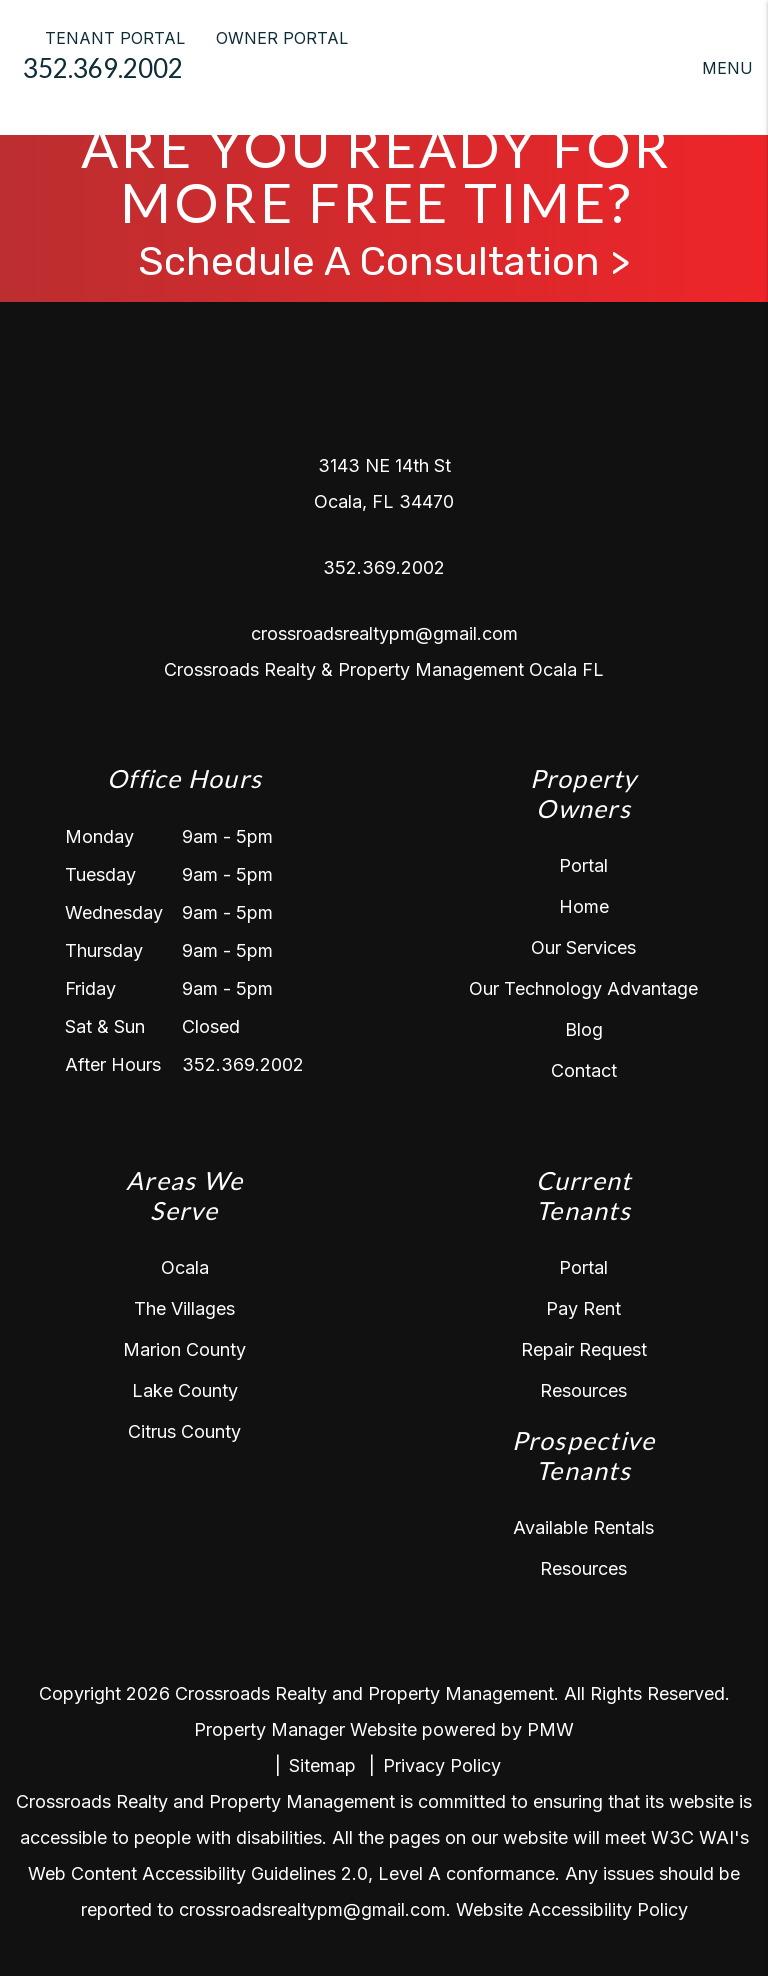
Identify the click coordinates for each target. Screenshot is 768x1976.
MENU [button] (727, 68)
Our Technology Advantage (583, 988)
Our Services (583, 947)
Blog (584, 1029)
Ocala (185, 1267)
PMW (550, 1729)
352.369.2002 (103, 68)
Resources (583, 1390)
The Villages (184, 1308)
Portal (583, 865)
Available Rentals (583, 1527)
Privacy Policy (442, 1765)
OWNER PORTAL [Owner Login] (282, 38)
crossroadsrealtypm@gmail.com (384, 633)
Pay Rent (583, 1308)
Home (584, 906)
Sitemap (322, 1765)
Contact (584, 1070)
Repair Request (584, 1349)
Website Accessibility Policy (572, 1909)
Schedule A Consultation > (384, 262)
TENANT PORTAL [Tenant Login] (115, 38)
